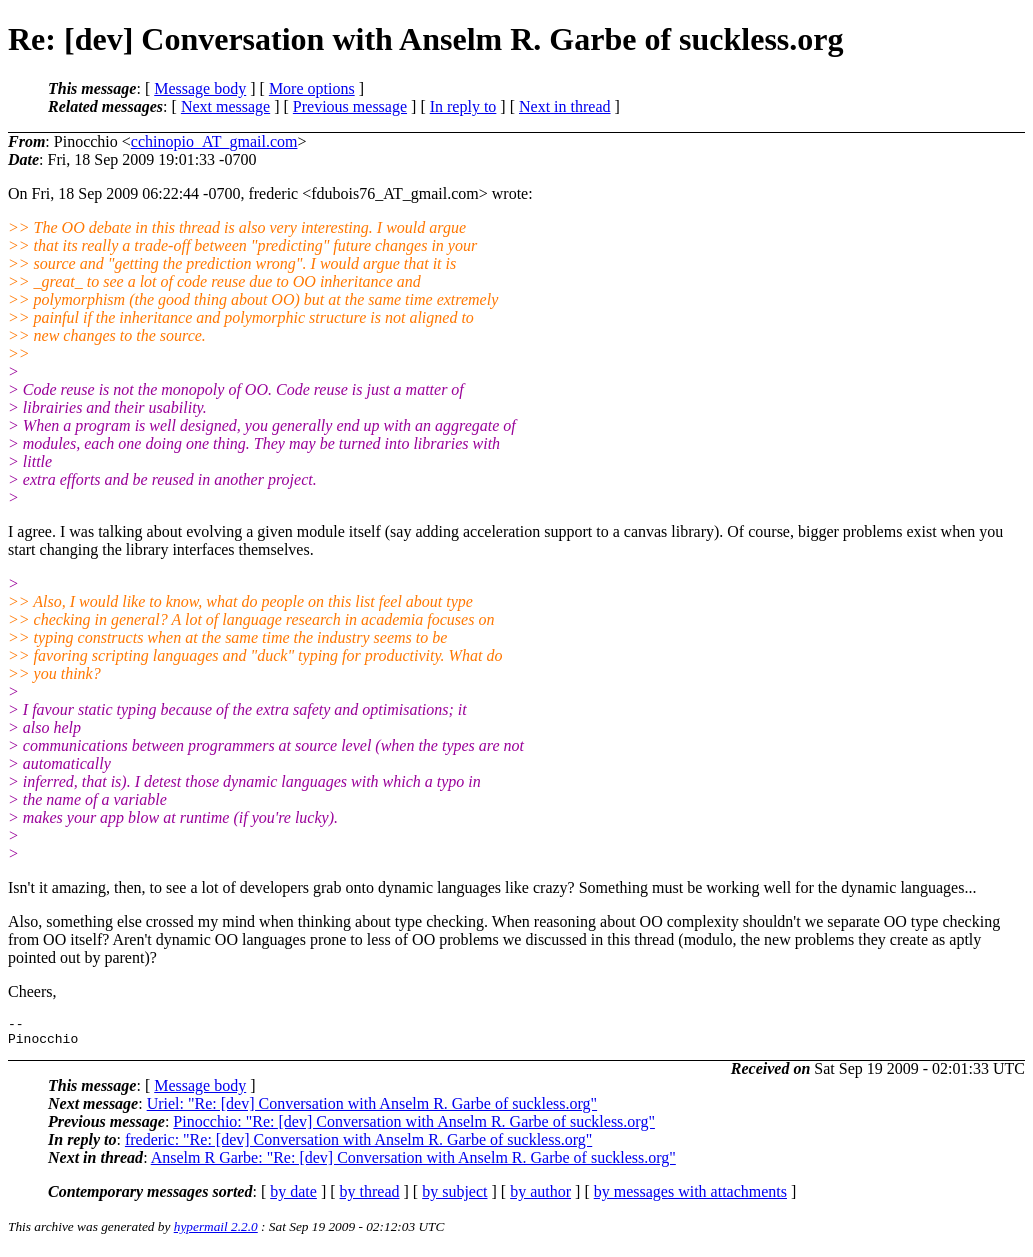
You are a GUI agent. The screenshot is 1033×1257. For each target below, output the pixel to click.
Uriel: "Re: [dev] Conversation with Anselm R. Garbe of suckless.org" (372, 1109)
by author (540, 1197)
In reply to (463, 106)
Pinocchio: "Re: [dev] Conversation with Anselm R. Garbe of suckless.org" (414, 1127)
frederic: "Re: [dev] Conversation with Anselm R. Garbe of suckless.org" (358, 1145)
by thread (370, 1197)
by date (293, 1197)
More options (312, 88)
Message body (200, 88)
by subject (454, 1197)
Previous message (350, 106)
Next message (225, 106)
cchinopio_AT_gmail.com (214, 141)
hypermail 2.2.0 (216, 1232)
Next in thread (565, 106)
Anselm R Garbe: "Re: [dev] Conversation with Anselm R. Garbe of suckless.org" (413, 1163)
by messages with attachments (690, 1197)
